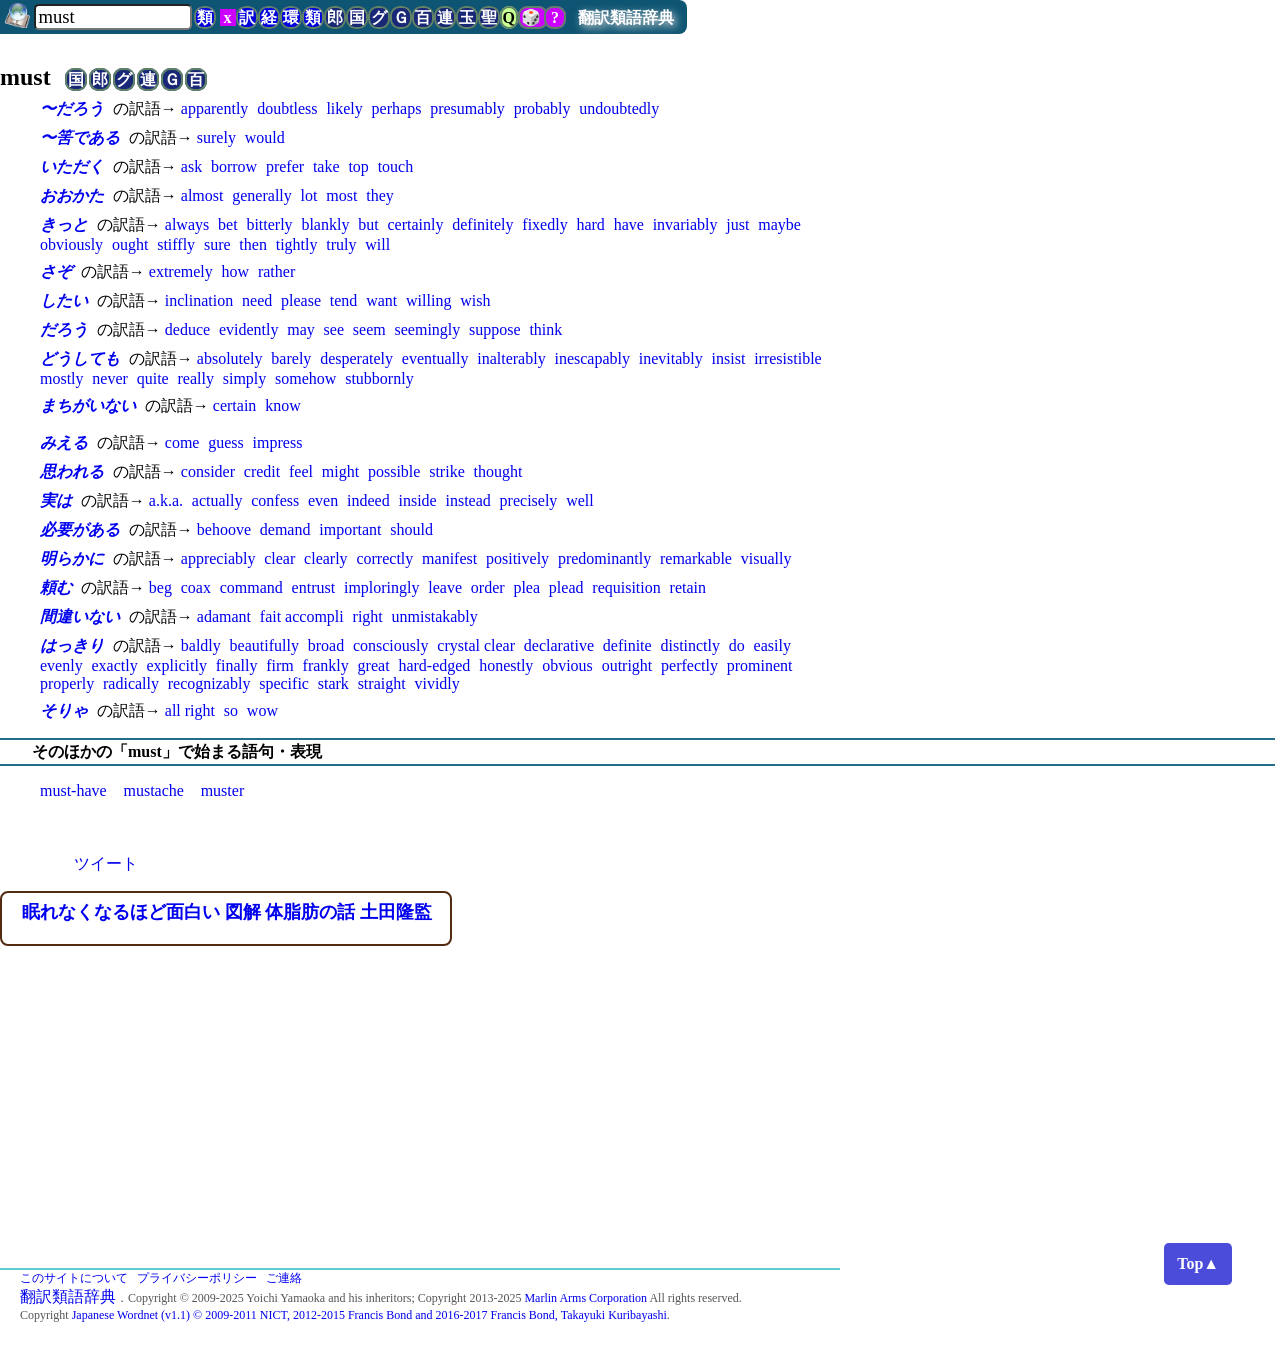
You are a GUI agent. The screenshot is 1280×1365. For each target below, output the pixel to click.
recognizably (209, 683)
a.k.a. (166, 500)
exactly (114, 665)
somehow (305, 378)
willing (428, 300)
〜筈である (80, 137)
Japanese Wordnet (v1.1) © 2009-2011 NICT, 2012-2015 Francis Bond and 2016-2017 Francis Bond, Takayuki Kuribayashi (369, 1315)
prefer (285, 166)
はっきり (72, 645)
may (301, 329)
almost (202, 195)
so (231, 710)
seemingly (428, 329)
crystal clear (476, 645)
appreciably (218, 558)
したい (64, 300)
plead (566, 587)
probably (542, 108)
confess (275, 500)
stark (333, 683)
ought (130, 244)
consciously (391, 645)
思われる (72, 471)
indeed (368, 500)
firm (280, 665)
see (334, 329)
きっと (64, 224)
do (737, 645)
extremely (181, 271)
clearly (326, 558)
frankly (326, 665)
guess (226, 442)
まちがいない (88, 405)
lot (309, 195)
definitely (482, 224)
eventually (435, 358)
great (374, 665)
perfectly (689, 665)
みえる (64, 442)
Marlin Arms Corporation (585, 1298)
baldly (201, 645)
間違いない (80, 616)
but (368, 224)
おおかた (72, 195)
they (380, 195)
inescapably (592, 358)
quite (153, 378)
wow (262, 710)
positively (517, 558)
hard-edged (434, 665)
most (341, 195)
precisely (529, 500)
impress (278, 442)
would (265, 137)
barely (291, 358)
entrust (314, 587)
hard (590, 224)
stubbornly (379, 378)
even (323, 500)
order (488, 587)
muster (223, 790)
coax (196, 587)
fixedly (544, 224)
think (545, 329)
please (301, 300)
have (629, 224)
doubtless (287, 108)
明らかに (72, 558)
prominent (760, 665)
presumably (467, 108)
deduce (187, 329)
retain (688, 587)
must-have (73, 790)
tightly (297, 244)
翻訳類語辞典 (626, 17)
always (187, 224)
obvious (567, 665)
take (326, 166)
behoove (224, 529)
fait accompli (302, 616)
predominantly (604, 558)
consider (208, 471)
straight (382, 683)
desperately (356, 358)
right (368, 616)
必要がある (80, 529)
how (236, 271)
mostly (62, 378)
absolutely (230, 358)
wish (475, 300)
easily (772, 645)
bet (228, 224)
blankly (325, 224)
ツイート (106, 863)
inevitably (671, 358)
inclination (199, 300)
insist (729, 358)
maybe (779, 224)
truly (341, 244)
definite (627, 645)
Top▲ (1198, 1263)
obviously (71, 244)
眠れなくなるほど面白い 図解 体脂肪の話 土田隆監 (227, 912)
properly (67, 683)
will (377, 244)
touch (396, 166)
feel (301, 471)
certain (235, 405)
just (737, 224)
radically (131, 683)
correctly (384, 558)
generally (262, 195)
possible (394, 471)
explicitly (176, 665)
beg (160, 587)
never (110, 378)
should (411, 529)
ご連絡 (284, 1278)
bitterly (269, 224)
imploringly (382, 587)
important (350, 529)
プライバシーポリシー (197, 1278)
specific (284, 683)
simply (245, 378)
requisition (626, 587)
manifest (449, 558)
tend (344, 300)
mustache (153, 790)
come (182, 442)
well (580, 500)
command (251, 587)
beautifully (264, 645)
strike (447, 471)
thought (498, 471)
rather (276, 271)
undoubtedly (619, 108)
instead (467, 500)
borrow (234, 166)
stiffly (176, 244)
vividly (436, 683)
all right (190, 710)
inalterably (511, 358)
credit (262, 471)
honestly (506, 665)
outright (627, 665)
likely (344, 108)
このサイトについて (74, 1278)
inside (417, 500)
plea (526, 587)
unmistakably (435, 616)
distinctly (690, 645)
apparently (215, 108)
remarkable (696, 558)
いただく (72, 166)
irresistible (788, 358)
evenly (61, 665)
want (381, 300)
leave (445, 587)
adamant (224, 616)
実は (56, 500)
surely (216, 137)
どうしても (80, 358)
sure (217, 244)
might (340, 471)
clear (279, 558)
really (195, 378)
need (257, 300)
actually (217, 500)
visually (766, 558)
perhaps (397, 108)
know (283, 405)
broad (326, 645)
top (358, 166)
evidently (249, 329)
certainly (415, 224)
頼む (56, 587)
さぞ (56, 271)
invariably (685, 224)
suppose (495, 329)
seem (369, 329)
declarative (559, 645)
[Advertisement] (640, 1118)
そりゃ (64, 710)
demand (285, 529)
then (253, 244)
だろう (64, 329)
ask (191, 166)
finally (237, 665)
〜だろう (72, 108)
